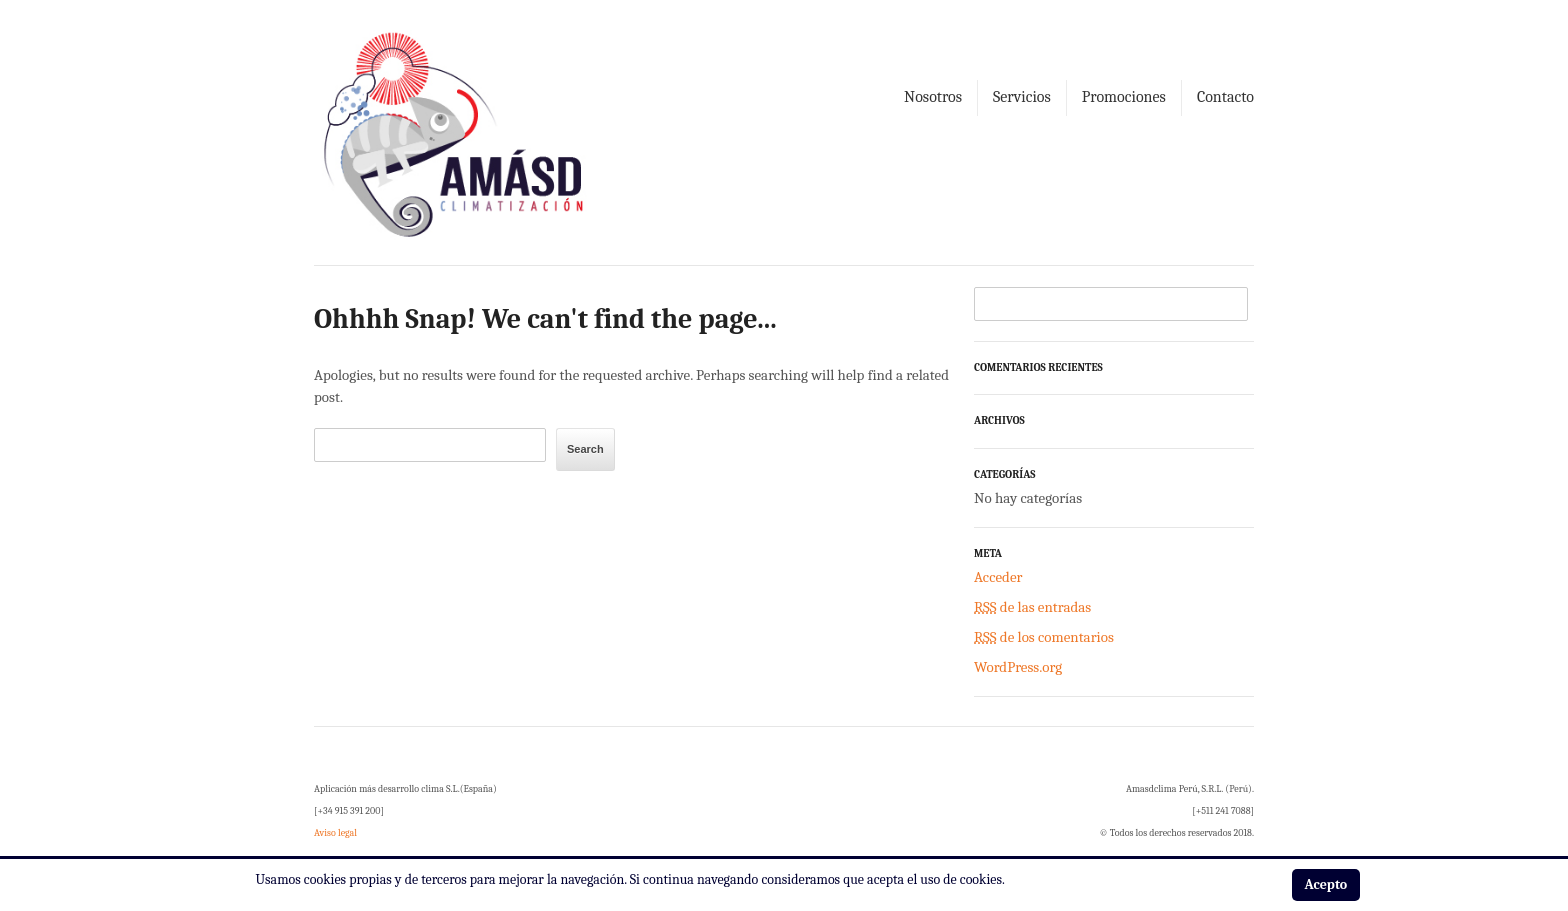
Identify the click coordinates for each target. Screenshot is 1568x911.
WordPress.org (1018, 667)
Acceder (998, 577)
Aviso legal (335, 833)
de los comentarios (1044, 637)
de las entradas (1032, 607)
